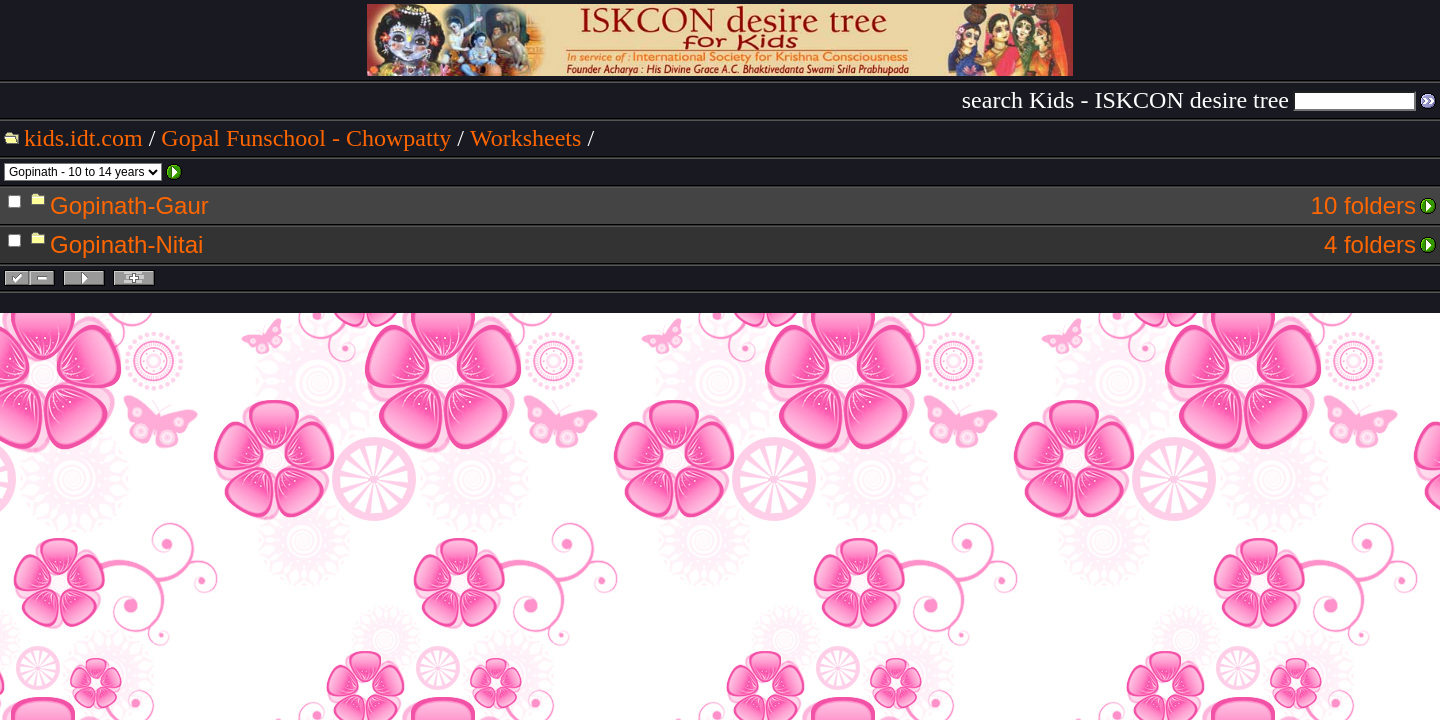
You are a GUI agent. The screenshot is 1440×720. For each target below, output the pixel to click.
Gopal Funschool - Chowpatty (306, 138)
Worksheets (525, 138)
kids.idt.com (83, 138)
